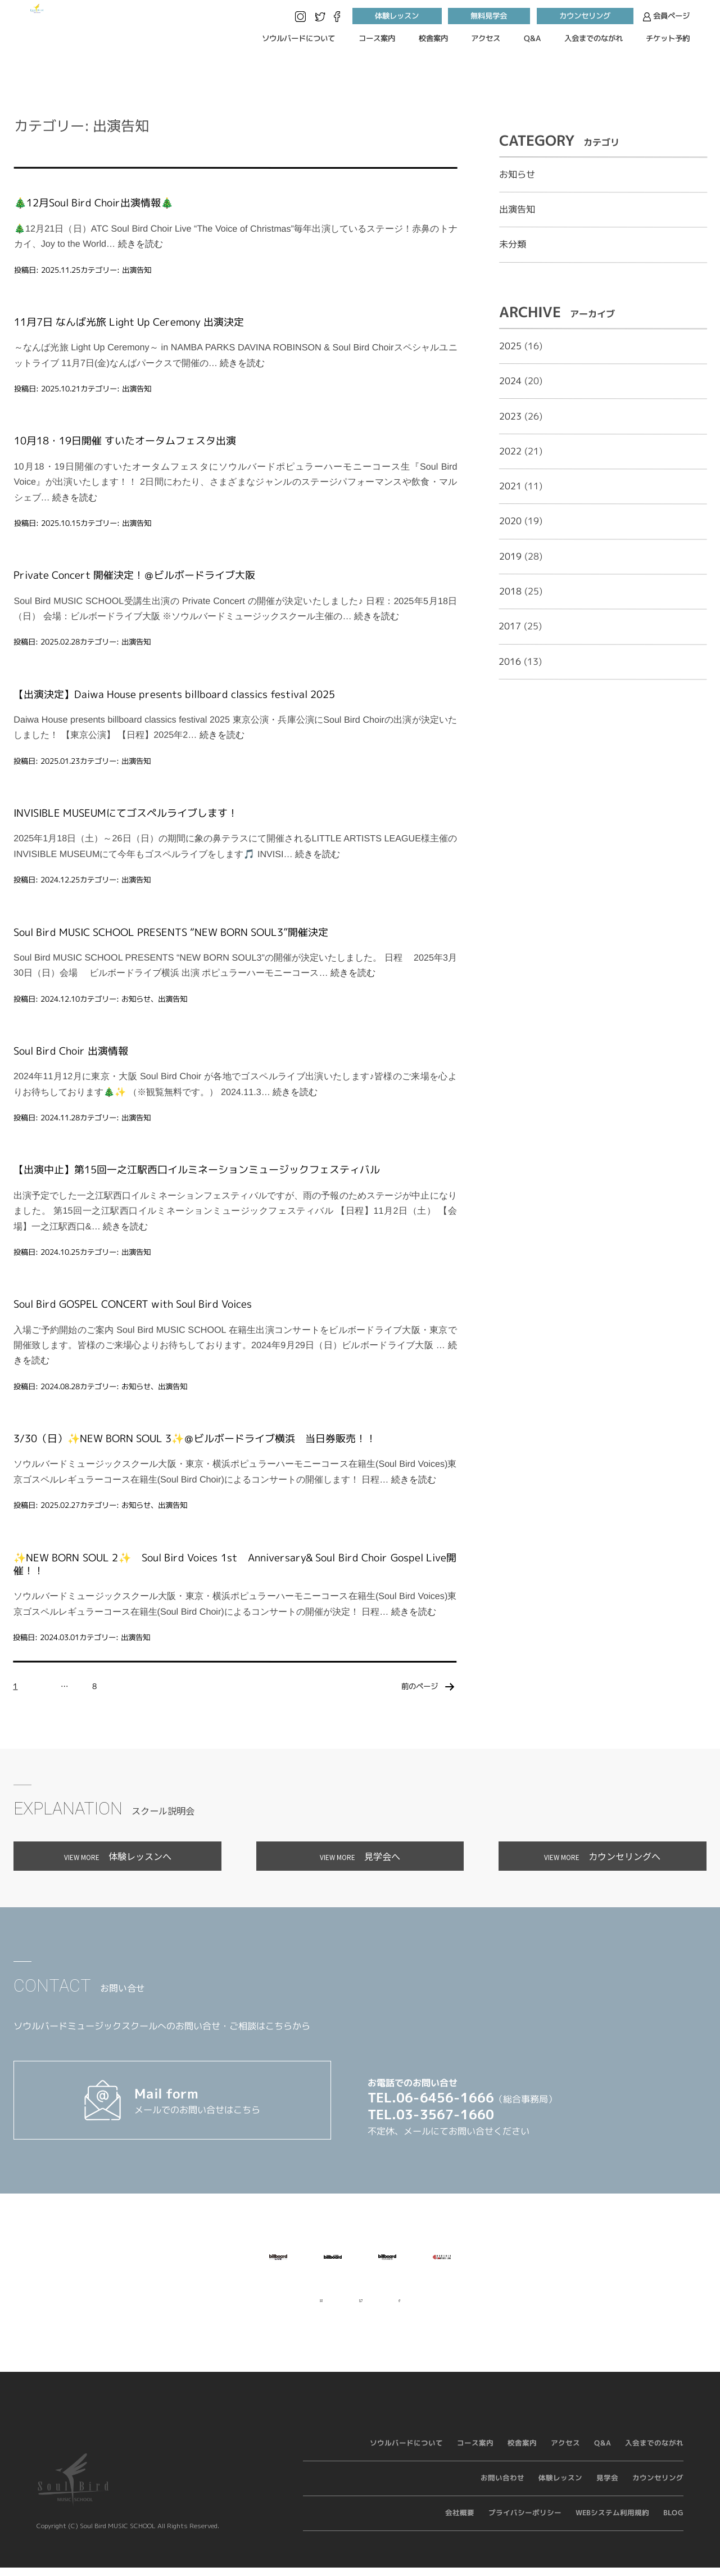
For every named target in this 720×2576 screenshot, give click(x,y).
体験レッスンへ (117, 1856)
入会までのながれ (593, 38)
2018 (510, 591)
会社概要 (459, 2523)
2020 (510, 521)
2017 (510, 626)
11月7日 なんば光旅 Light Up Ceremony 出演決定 (129, 322)
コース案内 (377, 38)
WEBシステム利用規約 (612, 2523)
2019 (510, 556)
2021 (510, 486)
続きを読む (140, 243)
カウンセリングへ (602, 1856)
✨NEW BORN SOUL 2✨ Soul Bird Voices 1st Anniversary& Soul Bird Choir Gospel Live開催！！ (235, 1563)
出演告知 (136, 269)
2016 (510, 661)
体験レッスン (397, 16)
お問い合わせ (502, 2488)
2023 (510, 415)
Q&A (532, 38)
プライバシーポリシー (524, 2523)
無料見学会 (489, 16)
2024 (510, 381)
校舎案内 (433, 38)
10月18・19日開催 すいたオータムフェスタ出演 (125, 441)
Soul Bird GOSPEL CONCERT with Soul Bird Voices (132, 1304)
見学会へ (360, 1856)
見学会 (607, 2488)
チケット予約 (668, 38)
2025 (510, 346)
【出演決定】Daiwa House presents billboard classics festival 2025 (174, 694)
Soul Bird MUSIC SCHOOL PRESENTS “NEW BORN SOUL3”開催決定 (170, 932)
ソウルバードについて (298, 38)
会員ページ (666, 16)
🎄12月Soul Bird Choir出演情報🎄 (93, 203)
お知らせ (136, 998)
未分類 (512, 244)
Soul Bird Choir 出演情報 (70, 1051)
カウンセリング (585, 16)
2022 (510, 451)
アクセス (485, 38)
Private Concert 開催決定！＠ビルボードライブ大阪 (134, 575)
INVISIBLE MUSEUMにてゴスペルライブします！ (125, 813)
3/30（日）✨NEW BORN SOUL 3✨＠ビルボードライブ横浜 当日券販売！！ (194, 1438)
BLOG (673, 2523)
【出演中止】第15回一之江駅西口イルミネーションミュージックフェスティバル (196, 1170)
